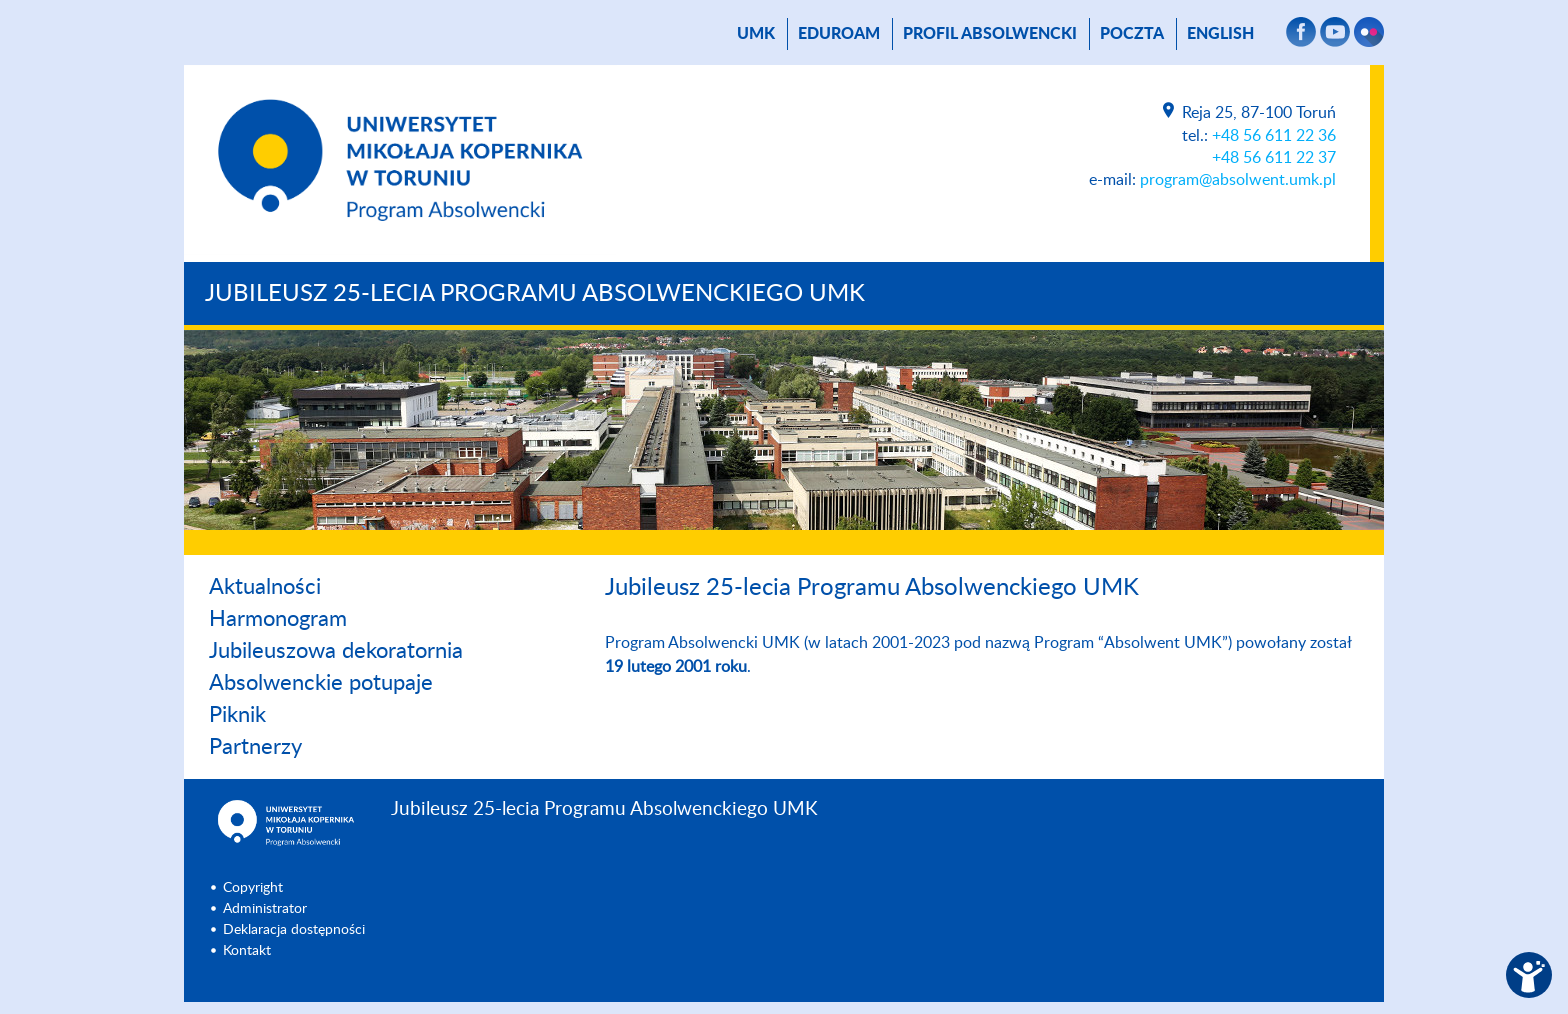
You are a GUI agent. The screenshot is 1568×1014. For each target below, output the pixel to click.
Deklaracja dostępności (294, 930)
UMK (756, 34)
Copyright (253, 888)
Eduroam (839, 34)
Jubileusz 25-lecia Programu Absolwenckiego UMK (535, 294)
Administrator (265, 909)
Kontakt (247, 951)
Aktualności (265, 587)
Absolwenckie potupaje (321, 683)
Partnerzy (255, 747)
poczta (1132, 34)
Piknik (237, 715)
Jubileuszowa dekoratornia (336, 651)
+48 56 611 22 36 (1274, 136)
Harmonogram (278, 619)
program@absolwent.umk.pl (1238, 180)
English (1220, 34)
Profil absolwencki (990, 34)
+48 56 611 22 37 (1274, 158)
